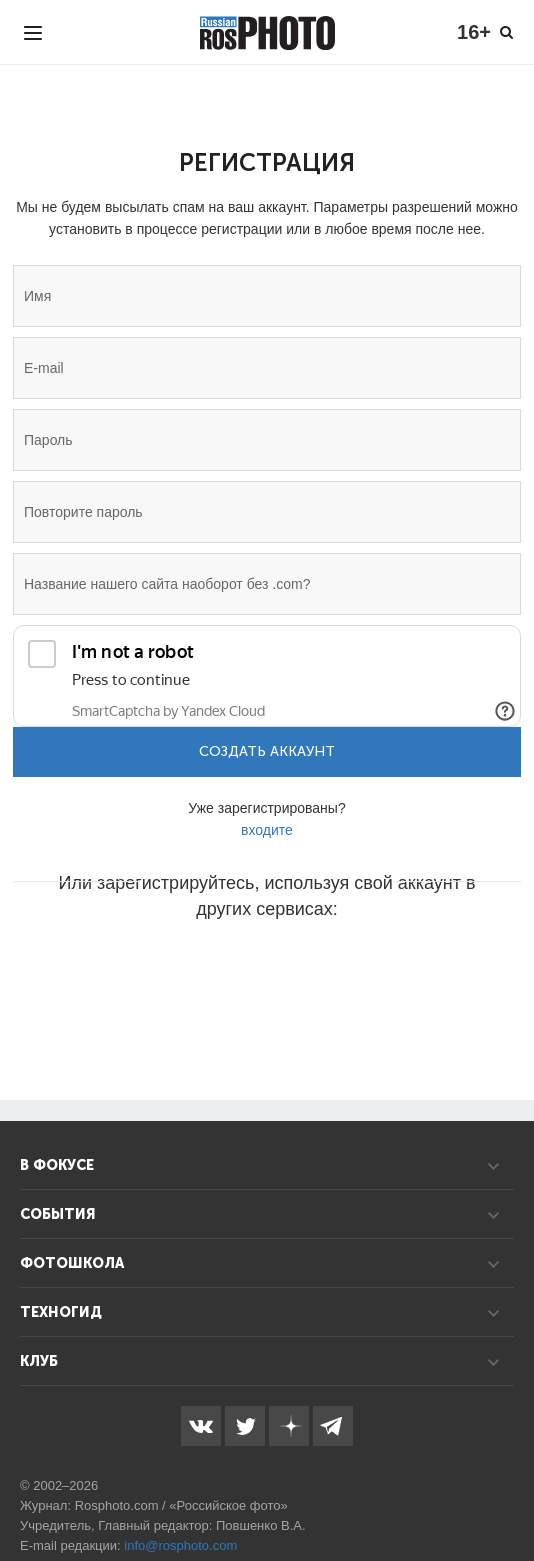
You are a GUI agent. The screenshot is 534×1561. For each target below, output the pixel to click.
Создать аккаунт (267, 751)
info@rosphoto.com (180, 1545)
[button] (115, 969)
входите (267, 830)
